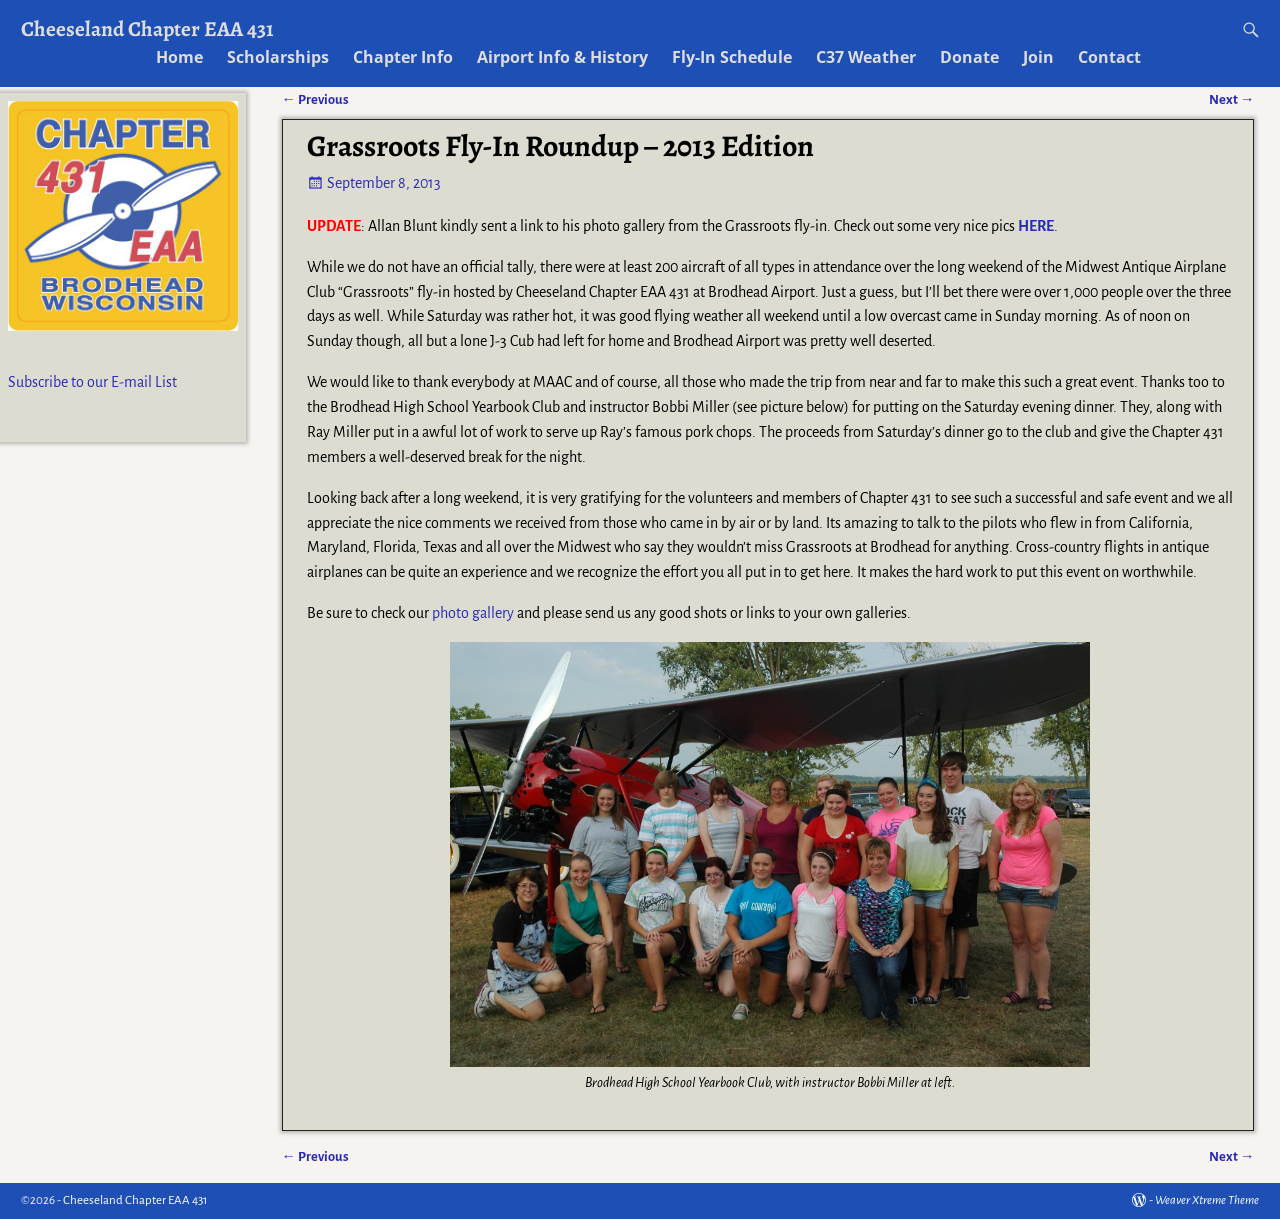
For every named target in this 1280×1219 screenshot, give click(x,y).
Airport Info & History (562, 57)
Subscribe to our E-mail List (92, 382)
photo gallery (473, 613)
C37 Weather (866, 57)
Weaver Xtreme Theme (1207, 1200)
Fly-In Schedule (732, 57)
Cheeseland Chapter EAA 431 (147, 28)
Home (179, 57)
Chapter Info (403, 57)
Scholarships (278, 57)
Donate (969, 57)
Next (1231, 1156)
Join (1038, 57)
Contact (1109, 57)
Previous (315, 1156)
